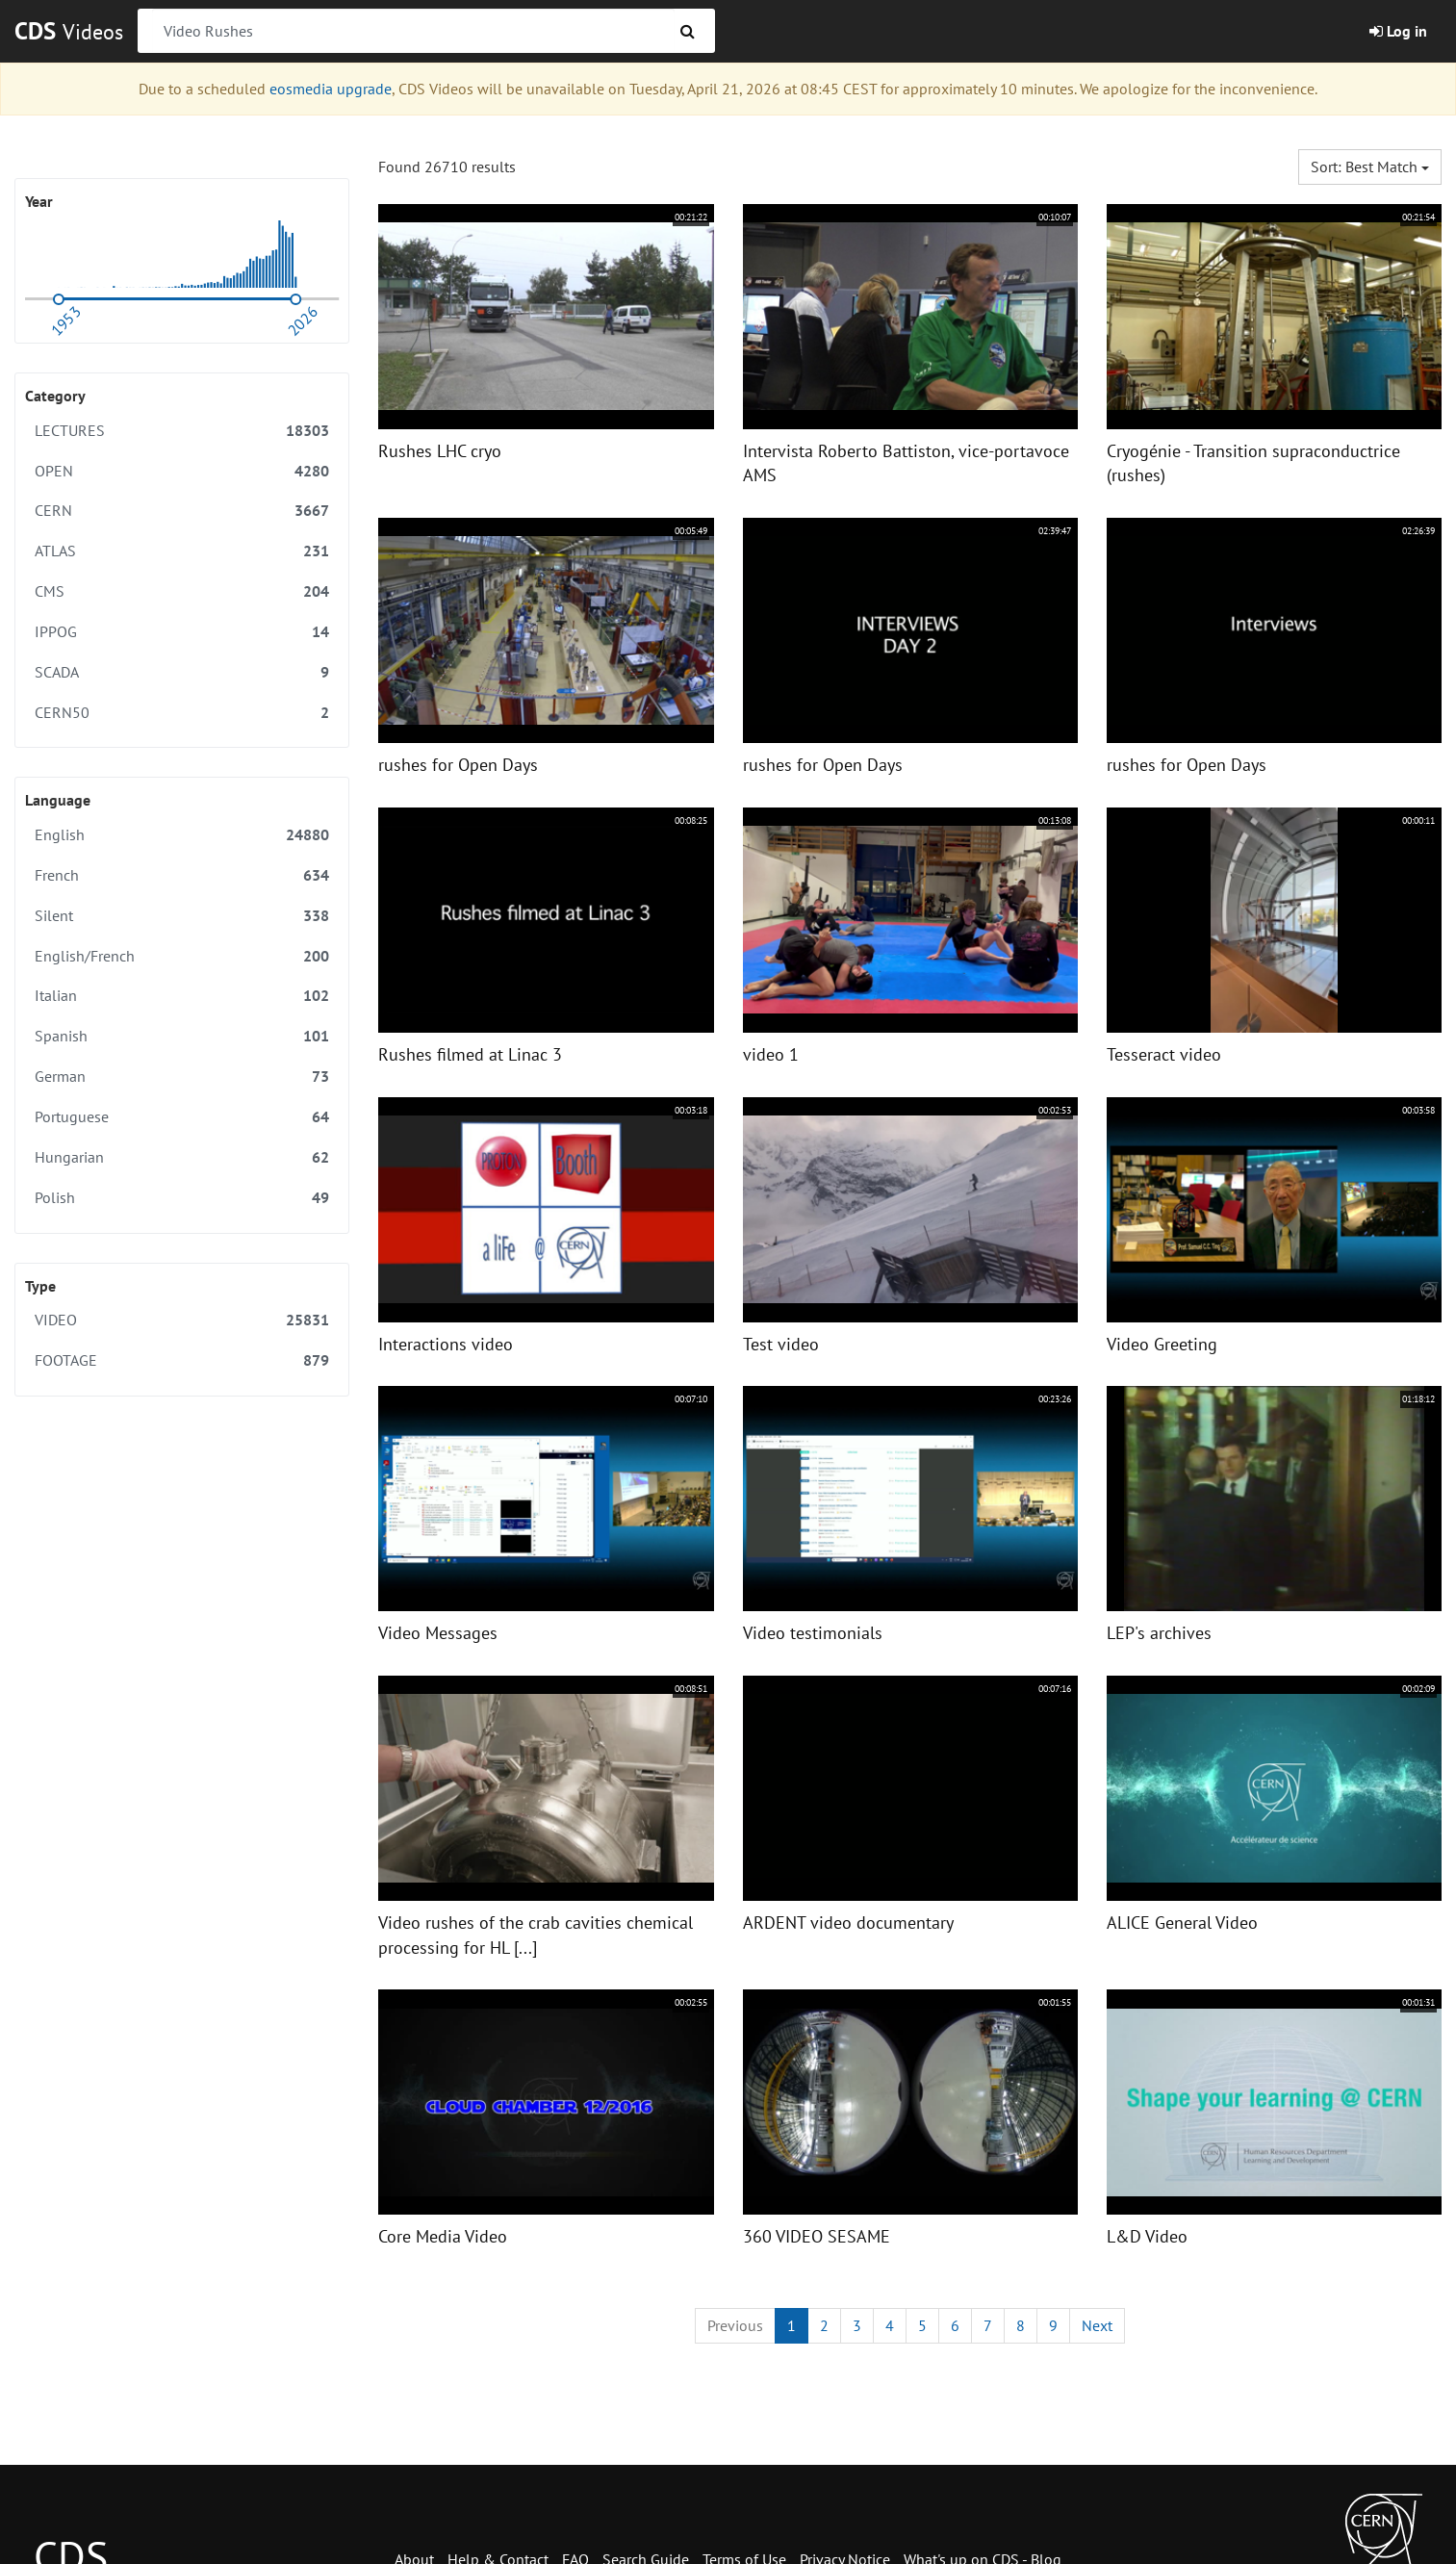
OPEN (182, 471)
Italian (182, 996)
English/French (182, 956)
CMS (182, 591)
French (182, 875)
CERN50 (182, 713)
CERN (182, 511)
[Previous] (735, 2326)
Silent (182, 916)
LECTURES (182, 431)
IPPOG (182, 632)
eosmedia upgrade (330, 88)
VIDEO (182, 1320)
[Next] (1097, 2326)
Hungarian (182, 1157)
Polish (182, 1198)
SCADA (182, 672)
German (182, 1076)
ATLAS (182, 551)
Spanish (182, 1036)
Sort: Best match (1370, 166)
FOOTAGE (182, 1360)
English (182, 835)
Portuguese (182, 1117)
